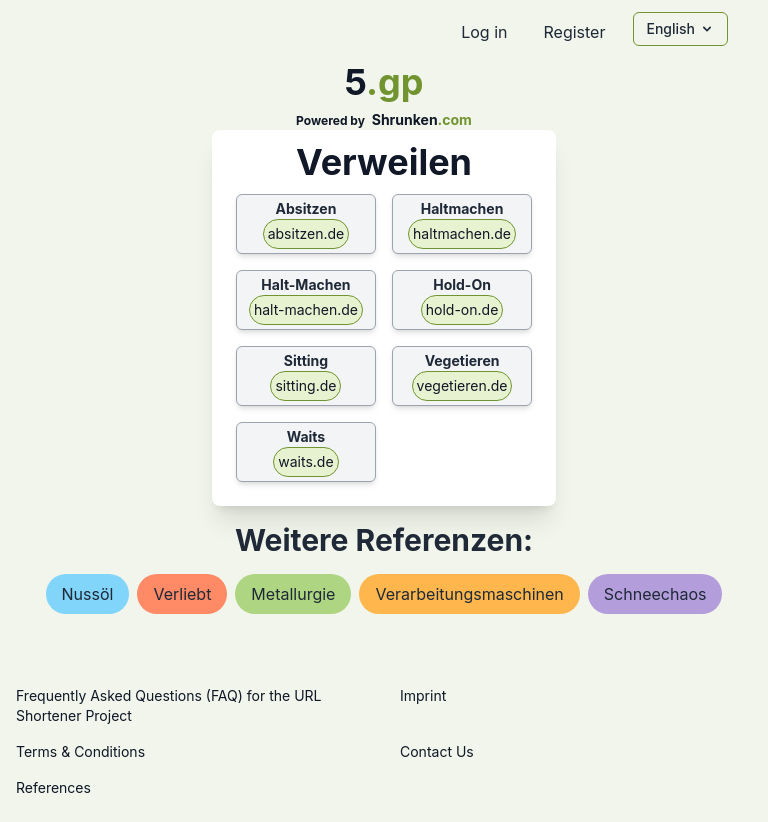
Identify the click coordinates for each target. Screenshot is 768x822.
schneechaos (655, 594)
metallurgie (293, 594)
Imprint (423, 695)
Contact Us (437, 751)
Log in (484, 32)
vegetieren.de (462, 385)
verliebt (182, 594)
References (53, 787)
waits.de (305, 461)
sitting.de (305, 385)
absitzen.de (306, 233)
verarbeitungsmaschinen (469, 594)
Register (574, 32)
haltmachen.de (462, 233)
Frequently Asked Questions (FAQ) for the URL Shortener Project (168, 705)
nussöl (88, 594)
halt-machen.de (306, 309)
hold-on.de (462, 309)
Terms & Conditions (80, 751)
